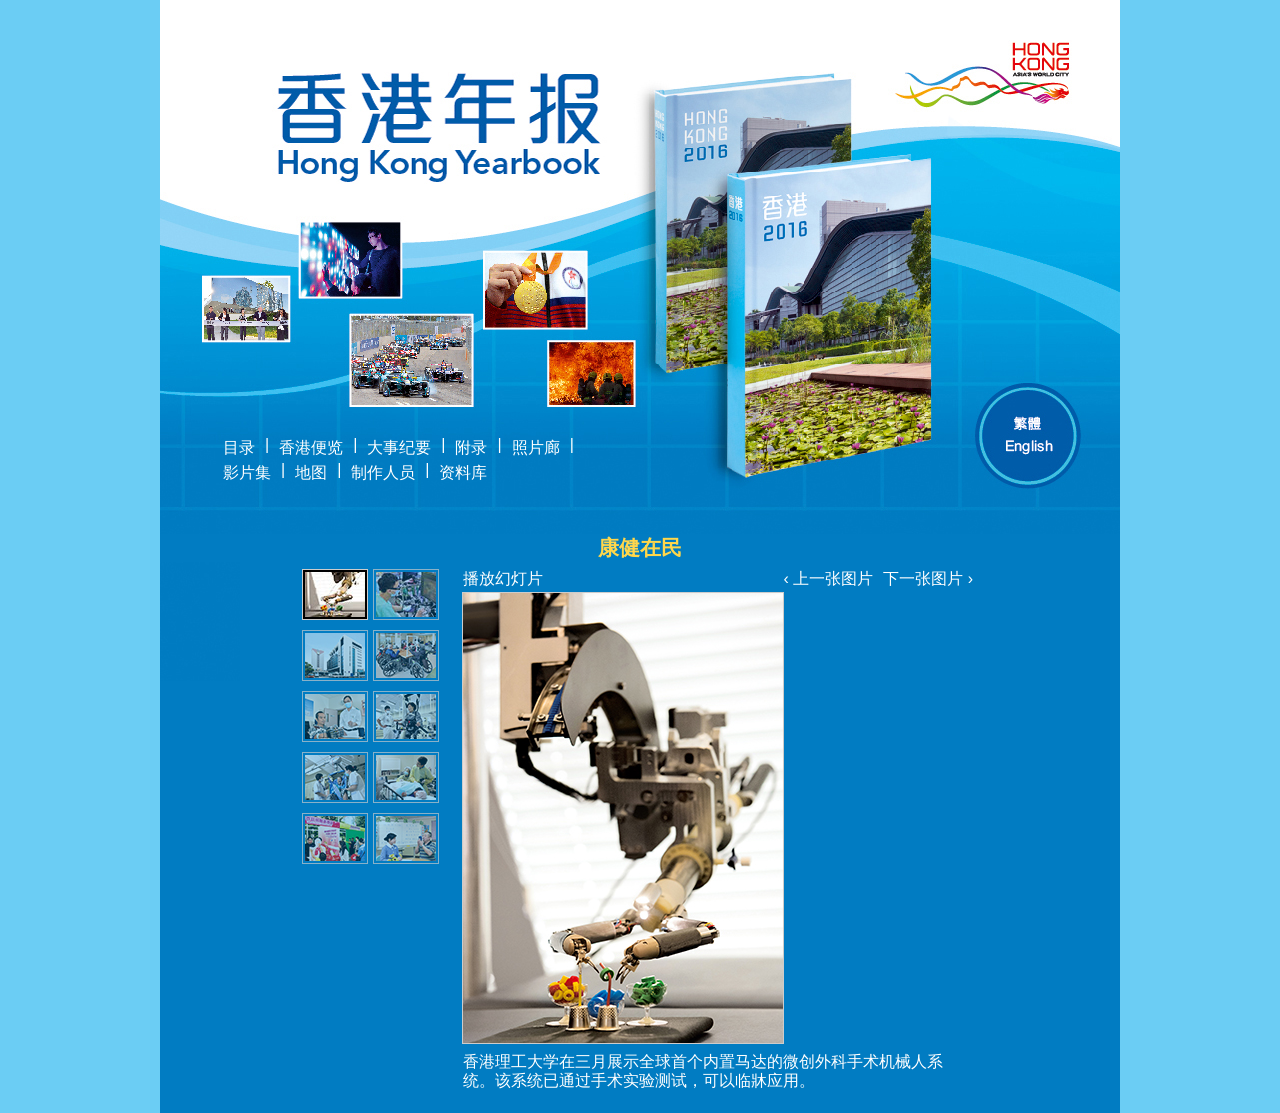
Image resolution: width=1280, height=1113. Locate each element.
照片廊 (536, 447)
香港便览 (311, 447)
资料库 (463, 472)
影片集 (247, 472)
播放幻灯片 (503, 578)
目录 (239, 447)
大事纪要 (399, 447)
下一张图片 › (928, 578)
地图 (311, 472)
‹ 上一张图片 (828, 578)
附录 (471, 447)
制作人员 (383, 472)
